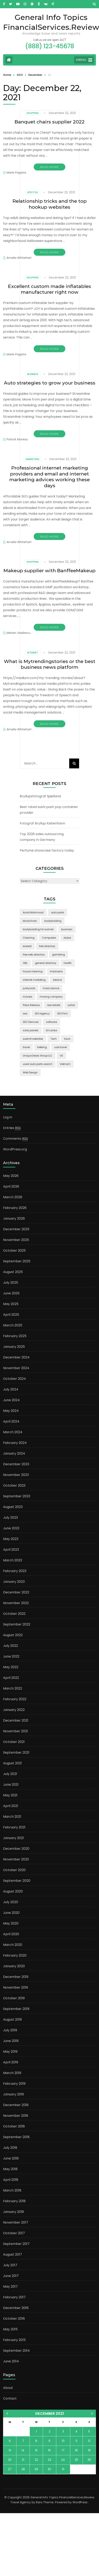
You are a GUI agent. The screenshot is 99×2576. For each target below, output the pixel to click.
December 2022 (16, 1592)
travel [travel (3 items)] (26, 1047)
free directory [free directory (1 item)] (47, 946)
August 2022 (13, 1635)
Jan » (92, 2413)
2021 (20, 75)
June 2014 (11, 2361)
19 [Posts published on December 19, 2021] (89, 2450)
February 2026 (14, 1207)
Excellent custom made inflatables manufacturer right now (49, 289)
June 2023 (11, 1528)
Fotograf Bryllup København (42, 823)
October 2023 (14, 1485)
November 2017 (15, 2222)
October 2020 (14, 1870)
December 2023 (16, 1464)
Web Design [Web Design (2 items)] (30, 1072)
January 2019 (13, 2094)
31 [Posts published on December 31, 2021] (63, 2469)
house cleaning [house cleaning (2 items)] (33, 971)
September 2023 (16, 1496)
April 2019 (10, 2062)
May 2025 (10, 1304)
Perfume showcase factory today (47, 850)
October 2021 (14, 1741)
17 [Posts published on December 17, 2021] (63, 2450)
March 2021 (12, 1816)
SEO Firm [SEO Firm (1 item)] (62, 1013)
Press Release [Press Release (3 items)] (31, 1005)
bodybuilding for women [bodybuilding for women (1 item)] (38, 929)
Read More (49, 167)
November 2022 (16, 1603)
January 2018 (13, 2211)
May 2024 (11, 1410)
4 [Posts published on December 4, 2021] (76, 2431)
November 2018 (15, 2115)
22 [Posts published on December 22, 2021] (36, 2460)
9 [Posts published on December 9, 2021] (49, 2441)
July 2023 (10, 1517)
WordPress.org (15, 1149)
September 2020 (16, 1880)
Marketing (32, 459)
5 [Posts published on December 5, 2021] (89, 2431)
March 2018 (12, 2190)
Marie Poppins (16, 172)
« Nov (7, 2413)
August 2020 (13, 1891)
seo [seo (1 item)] (25, 1013)
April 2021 (10, 1806)
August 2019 (12, 2019)
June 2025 (11, 1293)
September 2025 (16, 1261)
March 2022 (12, 1688)
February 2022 (14, 1699)
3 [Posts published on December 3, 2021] (63, 2431)
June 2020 (11, 1912)
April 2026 (11, 1186)
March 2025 (12, 1325)
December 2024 (16, 1357)
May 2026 (10, 1175)
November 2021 (15, 1731)
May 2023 (10, 1539)
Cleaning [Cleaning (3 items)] (29, 937)
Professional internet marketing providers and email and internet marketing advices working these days (49, 476)
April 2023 (11, 1549)
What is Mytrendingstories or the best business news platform (49, 664)
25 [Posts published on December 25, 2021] (76, 2460)
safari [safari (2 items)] (71, 1005)
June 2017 (11, 2275)
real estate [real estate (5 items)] (53, 1005)
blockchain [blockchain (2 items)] (30, 921)
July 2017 (10, 2265)
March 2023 (12, 1560)
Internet (32, 652)
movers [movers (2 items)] (27, 996)
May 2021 (10, 1795)
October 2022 (14, 1613)
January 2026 (14, 1218)
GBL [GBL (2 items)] (25, 963)
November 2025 (16, 1239)
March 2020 (12, 1944)
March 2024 (12, 1432)
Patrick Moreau (17, 439)
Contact (10, 2398)
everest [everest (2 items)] (27, 946)
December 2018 (16, 2105)
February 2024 (15, 1442)
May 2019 (10, 2051)
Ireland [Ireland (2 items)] (57, 980)
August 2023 (13, 1506)
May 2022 (10, 1667)
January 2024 (14, 1453)
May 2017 (10, 2286)
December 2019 (15, 1976)
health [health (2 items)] (68, 963)
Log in (7, 1117)
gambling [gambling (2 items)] (58, 954)
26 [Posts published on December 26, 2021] (89, 2460)
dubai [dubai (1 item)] (67, 937)
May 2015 (10, 2329)
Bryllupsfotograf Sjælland (40, 796)
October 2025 (14, 1250)
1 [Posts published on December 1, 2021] (36, 2431)
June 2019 (10, 2040)
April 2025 (11, 1314)
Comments (15, 1138)
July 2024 (10, 1389)
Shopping (32, 113)
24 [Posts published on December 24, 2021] (63, 2460)
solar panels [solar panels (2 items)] (30, 1030)
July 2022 (10, 1645)
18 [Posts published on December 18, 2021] (76, 2450)
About (8, 2387)
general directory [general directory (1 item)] (45, 963)
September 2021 (16, 1752)
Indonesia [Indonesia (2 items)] (56, 971)
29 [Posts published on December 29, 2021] (36, 2469)
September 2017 (16, 2243)
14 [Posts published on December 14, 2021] (23, 2450)
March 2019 (12, 2073)
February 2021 (14, 1827)
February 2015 (14, 2340)
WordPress (80, 2502)
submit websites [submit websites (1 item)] (33, 1039)
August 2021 (12, 1763)
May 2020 (10, 1923)
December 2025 (16, 1229)
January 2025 (14, 1346)
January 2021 (13, 1838)
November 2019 (15, 1987)
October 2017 (14, 2233)
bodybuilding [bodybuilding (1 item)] (52, 921)
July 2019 (10, 2030)
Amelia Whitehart (19, 258)
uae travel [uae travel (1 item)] (60, 1047)
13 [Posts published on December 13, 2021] (10, 2450)
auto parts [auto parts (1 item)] (57, 912)
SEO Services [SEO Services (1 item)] (31, 1022)
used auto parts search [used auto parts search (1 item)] (37, 1064)
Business (32, 374)
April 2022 (11, 1677)
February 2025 (14, 1336)
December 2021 (15, 1720)
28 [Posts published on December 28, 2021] (23, 2469)
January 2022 (14, 1709)
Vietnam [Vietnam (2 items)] (65, 1064)
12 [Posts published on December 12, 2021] (89, 2441)
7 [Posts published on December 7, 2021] (23, 2441)
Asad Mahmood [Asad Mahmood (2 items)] (33, 912)
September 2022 (16, 1624)
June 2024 (11, 1400)
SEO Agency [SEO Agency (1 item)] (42, 1013)
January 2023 (14, 1581)
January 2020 (14, 1966)
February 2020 (14, 1955)
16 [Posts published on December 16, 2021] (49, 2450)
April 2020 (11, 1934)
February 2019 (14, 2083)
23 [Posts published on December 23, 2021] (49, 2460)
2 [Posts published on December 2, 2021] (49, 2431)
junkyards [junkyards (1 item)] (29, 988)
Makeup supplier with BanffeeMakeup (49, 570)
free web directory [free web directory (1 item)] (34, 954)
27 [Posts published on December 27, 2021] (10, 2469)
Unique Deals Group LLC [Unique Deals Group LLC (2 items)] (37, 1055)
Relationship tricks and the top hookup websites (50, 204)
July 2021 (10, 1773)
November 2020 (16, 1859)
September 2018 (16, 2137)
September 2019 (16, 2008)
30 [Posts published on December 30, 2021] (49, 2469)
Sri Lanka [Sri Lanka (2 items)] (51, 1030)
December (35, 75)
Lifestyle (32, 192)
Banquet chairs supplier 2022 (50, 122)
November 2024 (16, 1368)
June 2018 (11, 2158)
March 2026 (12, 1197)
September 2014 (16, 2350)
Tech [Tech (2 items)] (54, 1039)
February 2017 (14, 2297)
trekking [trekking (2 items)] (42, 1047)
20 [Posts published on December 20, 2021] (10, 2460)
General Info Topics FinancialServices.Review (62, 2497)
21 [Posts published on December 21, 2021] (23, 2460)
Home (7, 75)
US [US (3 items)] (61, 1055)
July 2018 (10, 2147)
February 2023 (14, 1571)
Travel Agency (20, 2502)
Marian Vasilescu (18, 633)
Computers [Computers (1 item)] (49, 937)
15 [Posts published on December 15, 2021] (36, 2450)
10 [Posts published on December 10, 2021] (63, 2441)
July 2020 (10, 1902)
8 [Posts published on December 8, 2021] (36, 2441)
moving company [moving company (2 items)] (51, 996)
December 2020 (16, 1848)
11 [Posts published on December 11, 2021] (76, 2441)
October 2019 (14, 1998)
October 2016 (14, 2318)
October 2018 (14, 2126)
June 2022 (11, 1656)
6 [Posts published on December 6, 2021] (10, 2441)
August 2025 (13, 1272)
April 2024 (11, 1421)
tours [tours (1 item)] (67, 1039)
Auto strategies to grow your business (49, 383)
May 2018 (10, 2169)
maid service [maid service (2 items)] (51, 988)
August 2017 (12, 2254)
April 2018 (10, 2179)
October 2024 (14, 1378)
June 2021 (10, 1784)
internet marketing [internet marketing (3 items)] (34, 980)
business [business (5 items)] (67, 929)
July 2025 (10, 1282)
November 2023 (16, 1474)
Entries (12, 1128)
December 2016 (16, 2308)
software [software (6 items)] (51, 1022)
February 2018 (14, 2201)
